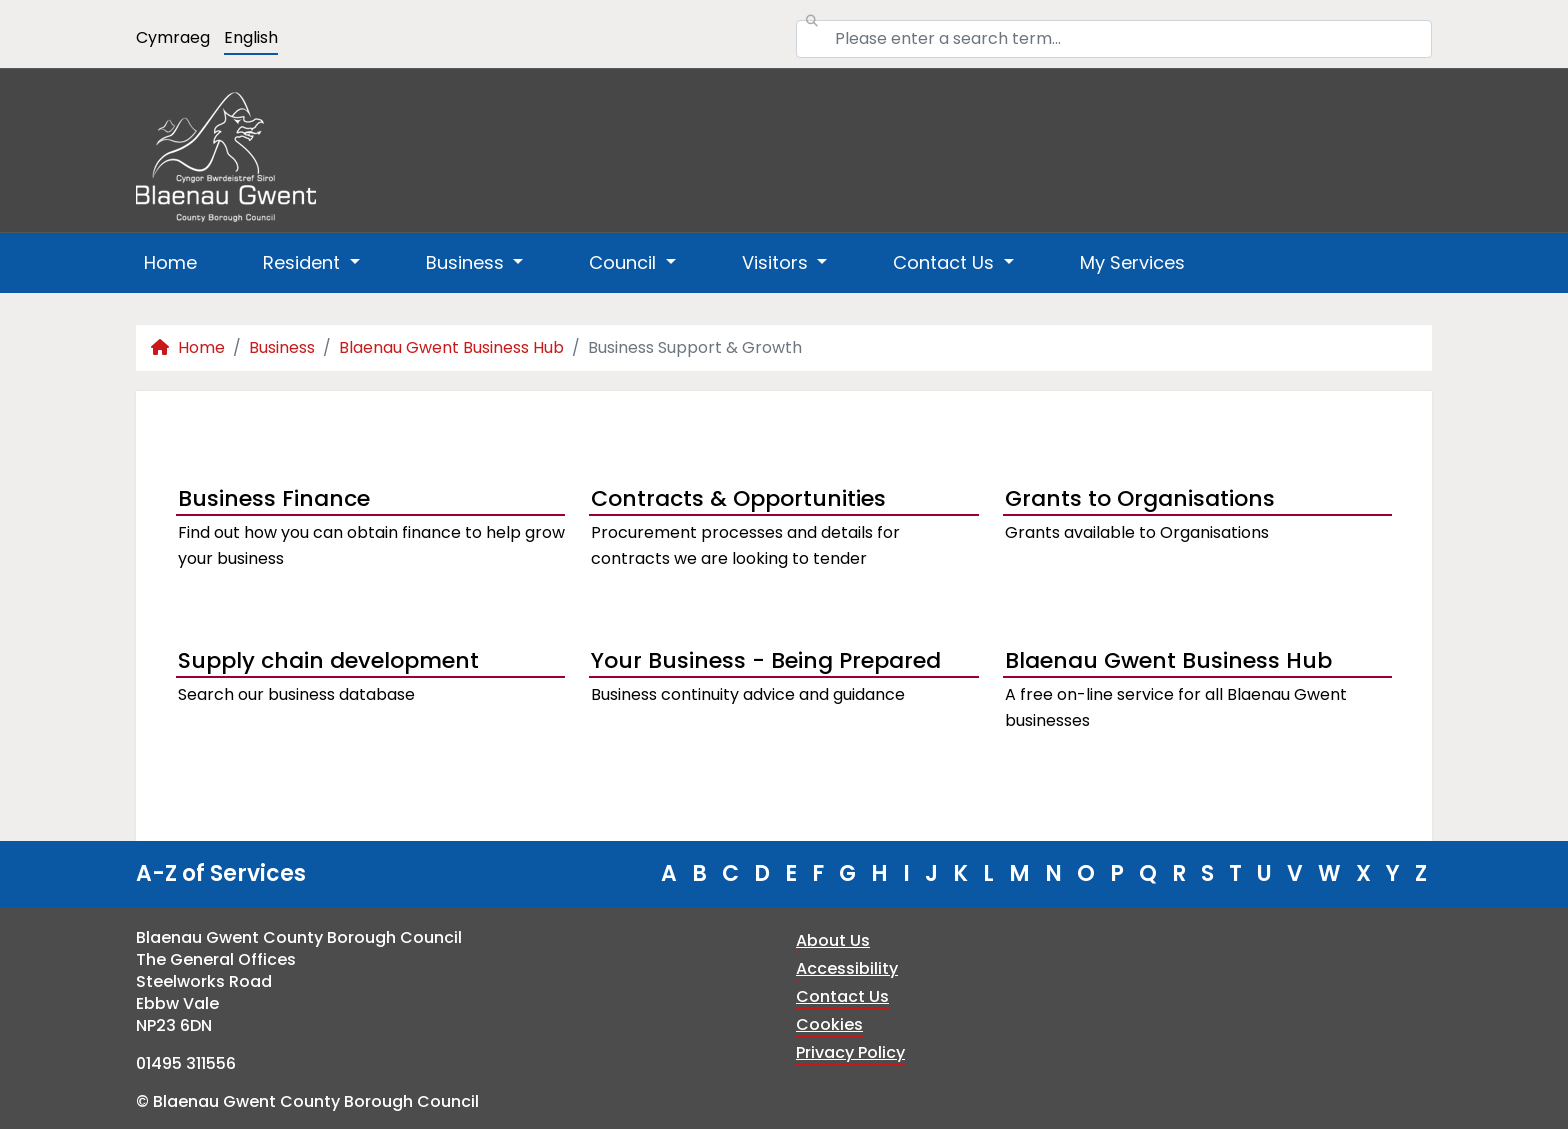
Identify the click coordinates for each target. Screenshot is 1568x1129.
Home (170, 262)
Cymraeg (173, 37)
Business (282, 347)
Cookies (829, 1024)
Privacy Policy (850, 1052)
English (251, 37)
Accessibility (847, 968)
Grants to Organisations (1140, 498)
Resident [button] (304, 262)
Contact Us (842, 996)
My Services (1132, 262)
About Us (833, 940)
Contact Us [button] (946, 262)
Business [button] (467, 262)
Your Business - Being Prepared (766, 660)
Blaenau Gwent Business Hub (451, 347)
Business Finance (274, 498)
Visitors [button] (777, 262)
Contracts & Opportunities (738, 498)
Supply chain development (328, 660)
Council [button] (625, 262)
